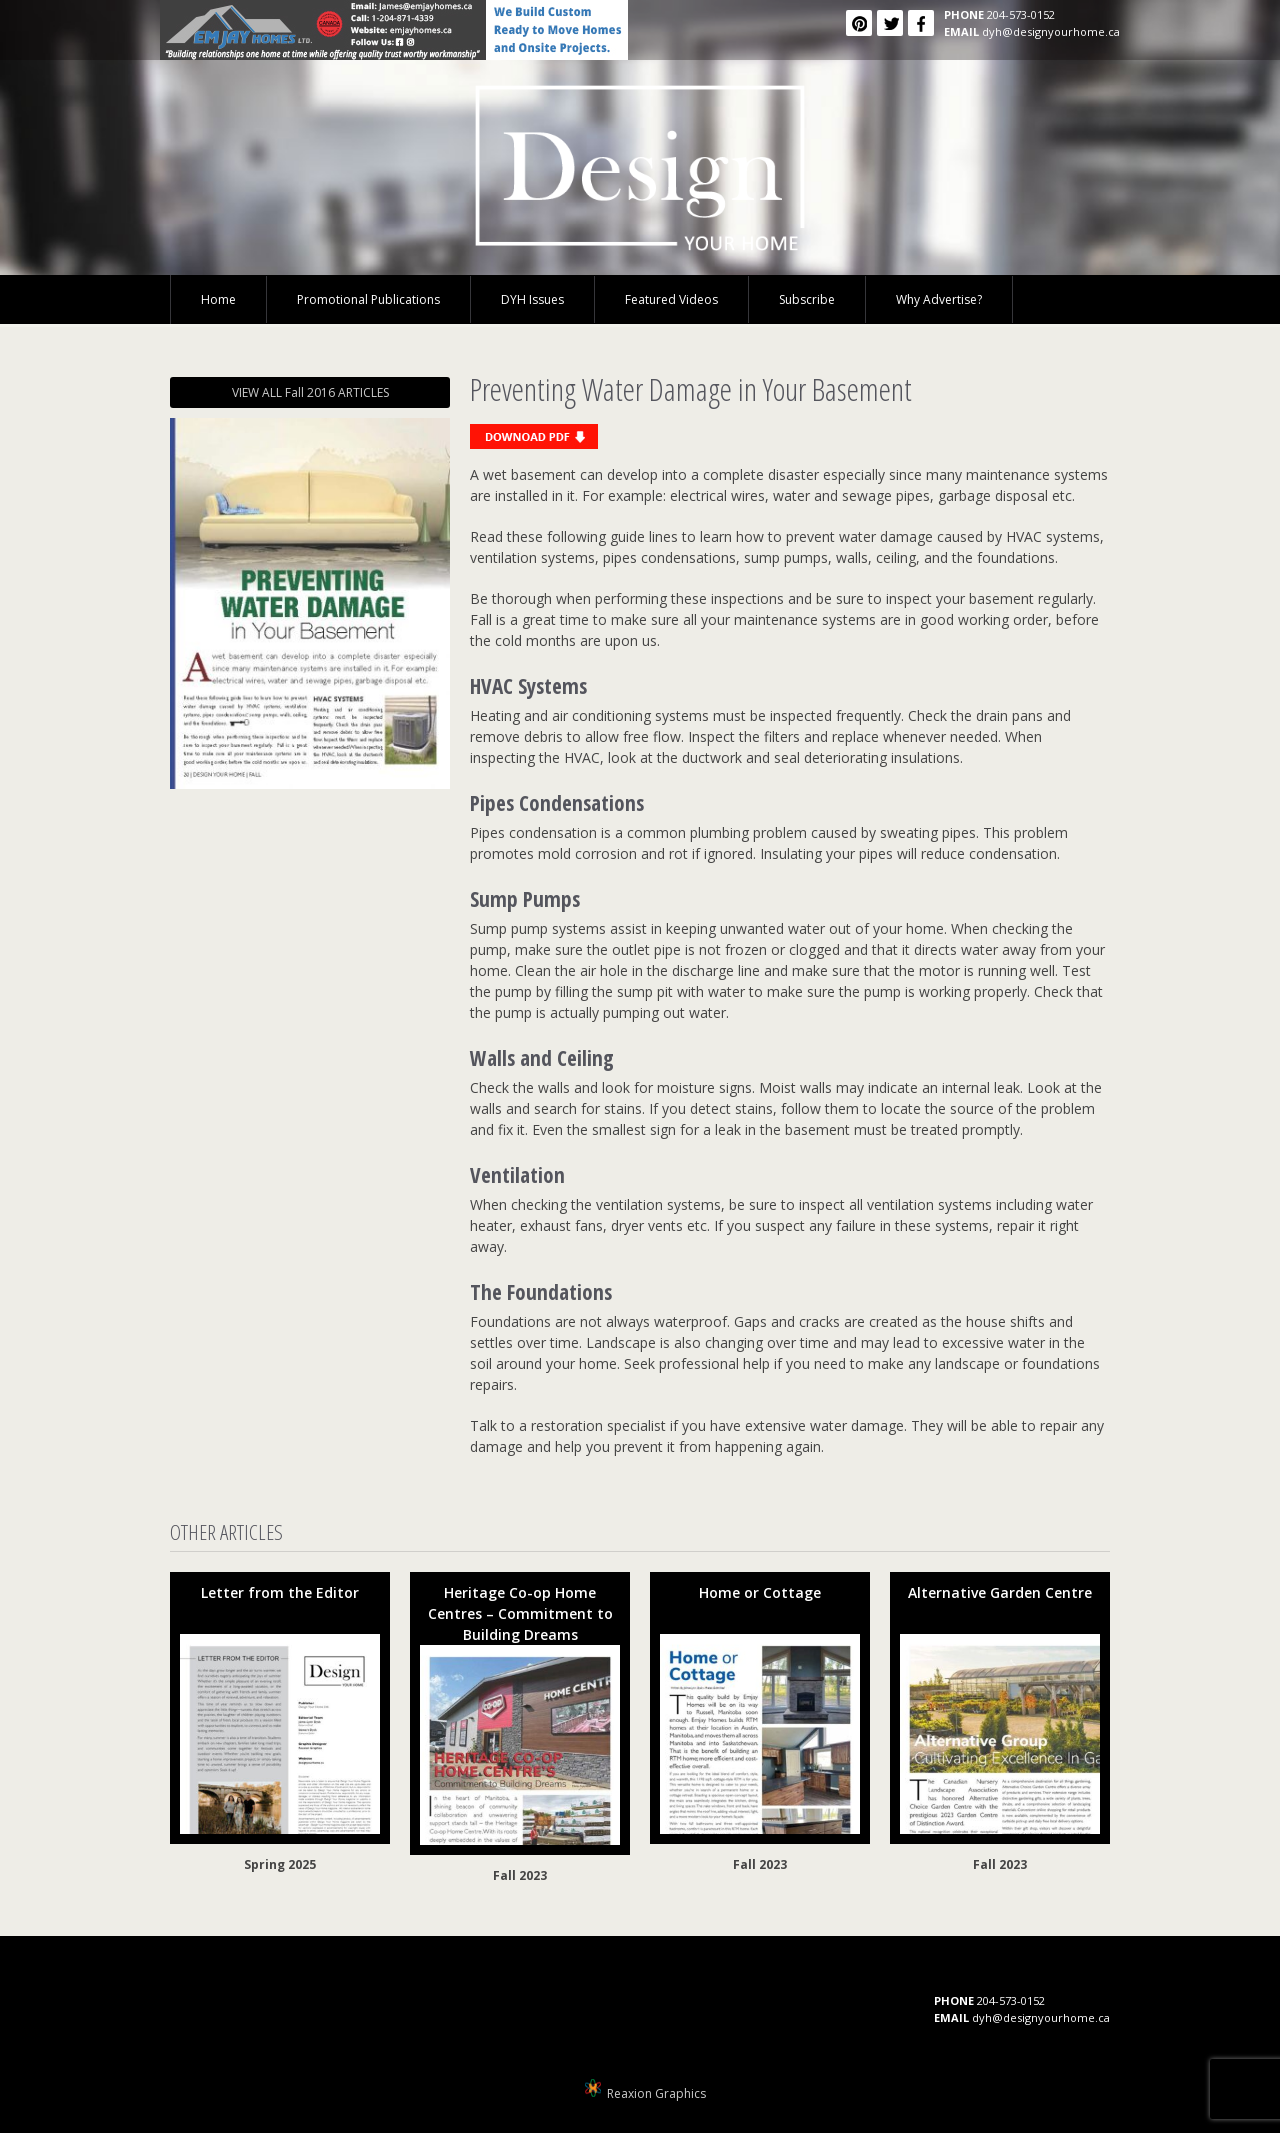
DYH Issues (532, 299)
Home (218, 299)
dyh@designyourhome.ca (1051, 31)
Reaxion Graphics (656, 2093)
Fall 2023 (520, 1875)
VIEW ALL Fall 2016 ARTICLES (310, 392)
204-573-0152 (1021, 14)
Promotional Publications (368, 299)
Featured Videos (671, 299)
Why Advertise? (939, 299)
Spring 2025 (280, 1864)
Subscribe (807, 299)
